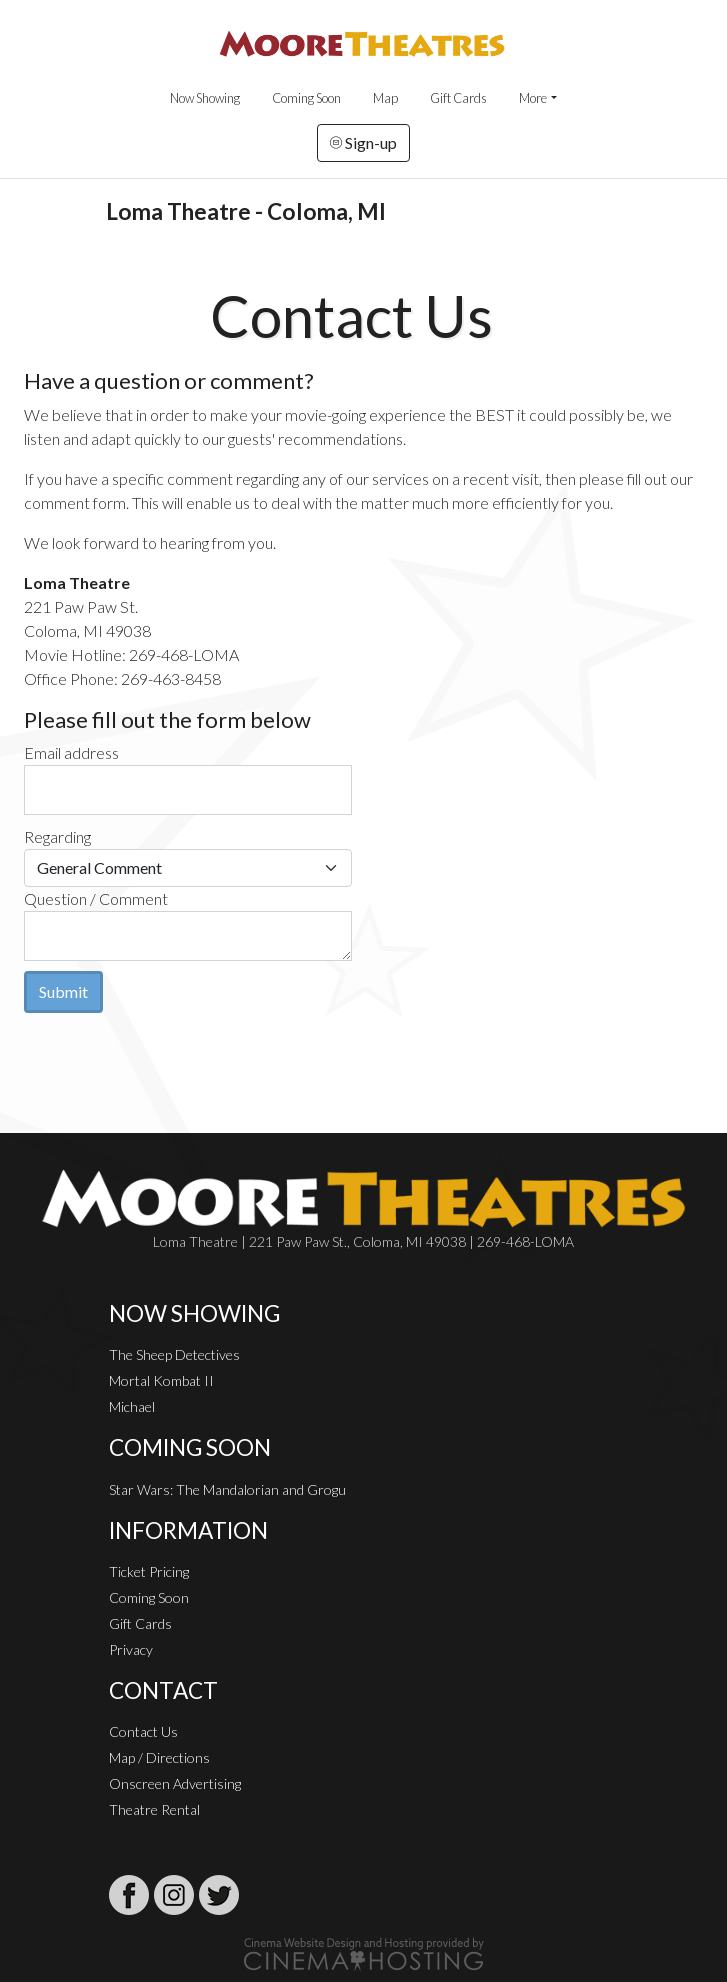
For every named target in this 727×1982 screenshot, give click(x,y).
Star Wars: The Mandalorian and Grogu (227, 1489)
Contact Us (143, 1731)
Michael (132, 1406)
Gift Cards (458, 98)
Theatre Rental (154, 1809)
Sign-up (363, 142)
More (533, 98)
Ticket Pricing (149, 1571)
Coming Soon (306, 98)
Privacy (131, 1649)
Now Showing (205, 98)
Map (385, 98)
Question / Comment (96, 898)
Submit (63, 991)
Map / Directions (159, 1757)
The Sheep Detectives (174, 1354)
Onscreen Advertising (175, 1783)
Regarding (57, 836)
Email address (71, 752)
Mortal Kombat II (161, 1380)
